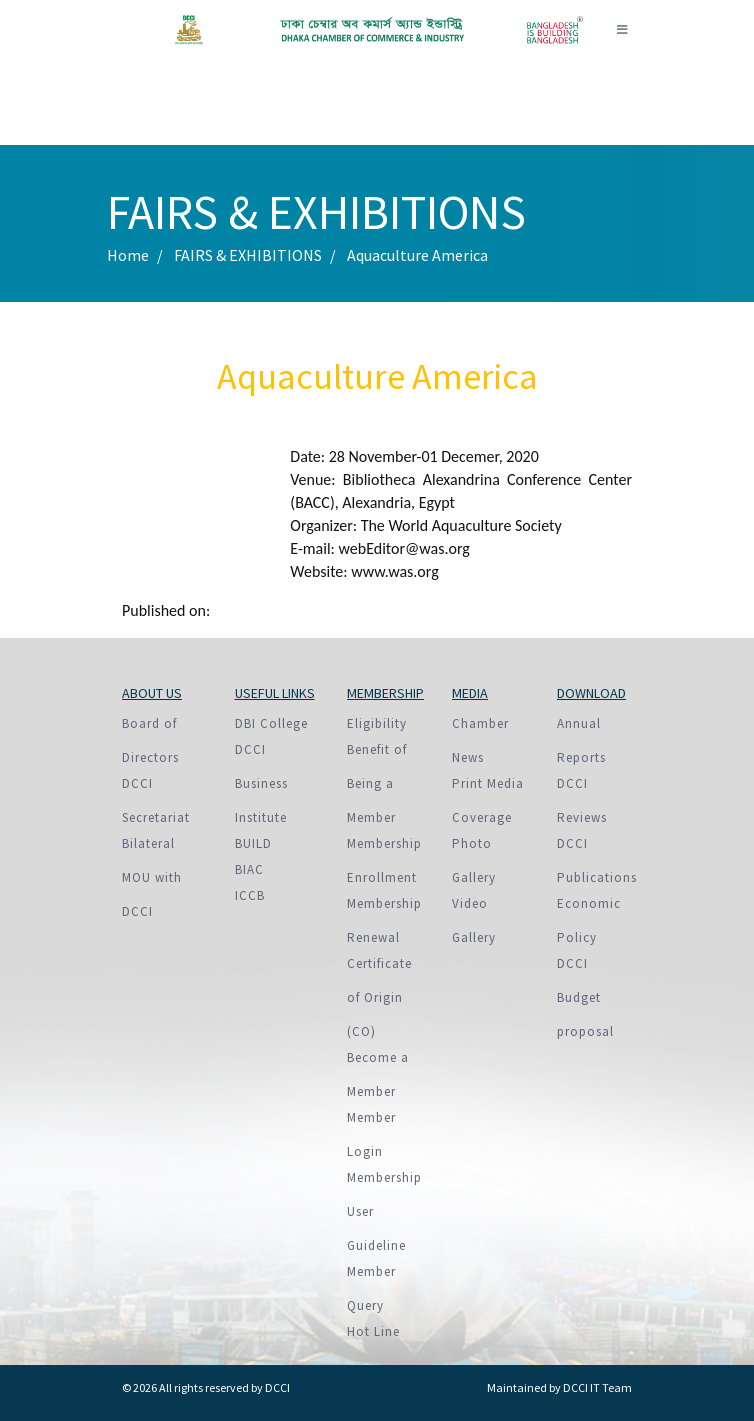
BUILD (253, 843)
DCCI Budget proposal (585, 997)
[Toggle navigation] (622, 30)
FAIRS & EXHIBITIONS (248, 255)
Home (128, 255)
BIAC (249, 869)
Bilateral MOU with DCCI (152, 877)
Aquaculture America (417, 255)
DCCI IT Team (597, 1387)
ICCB (250, 895)
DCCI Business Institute (261, 783)
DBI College (271, 723)
